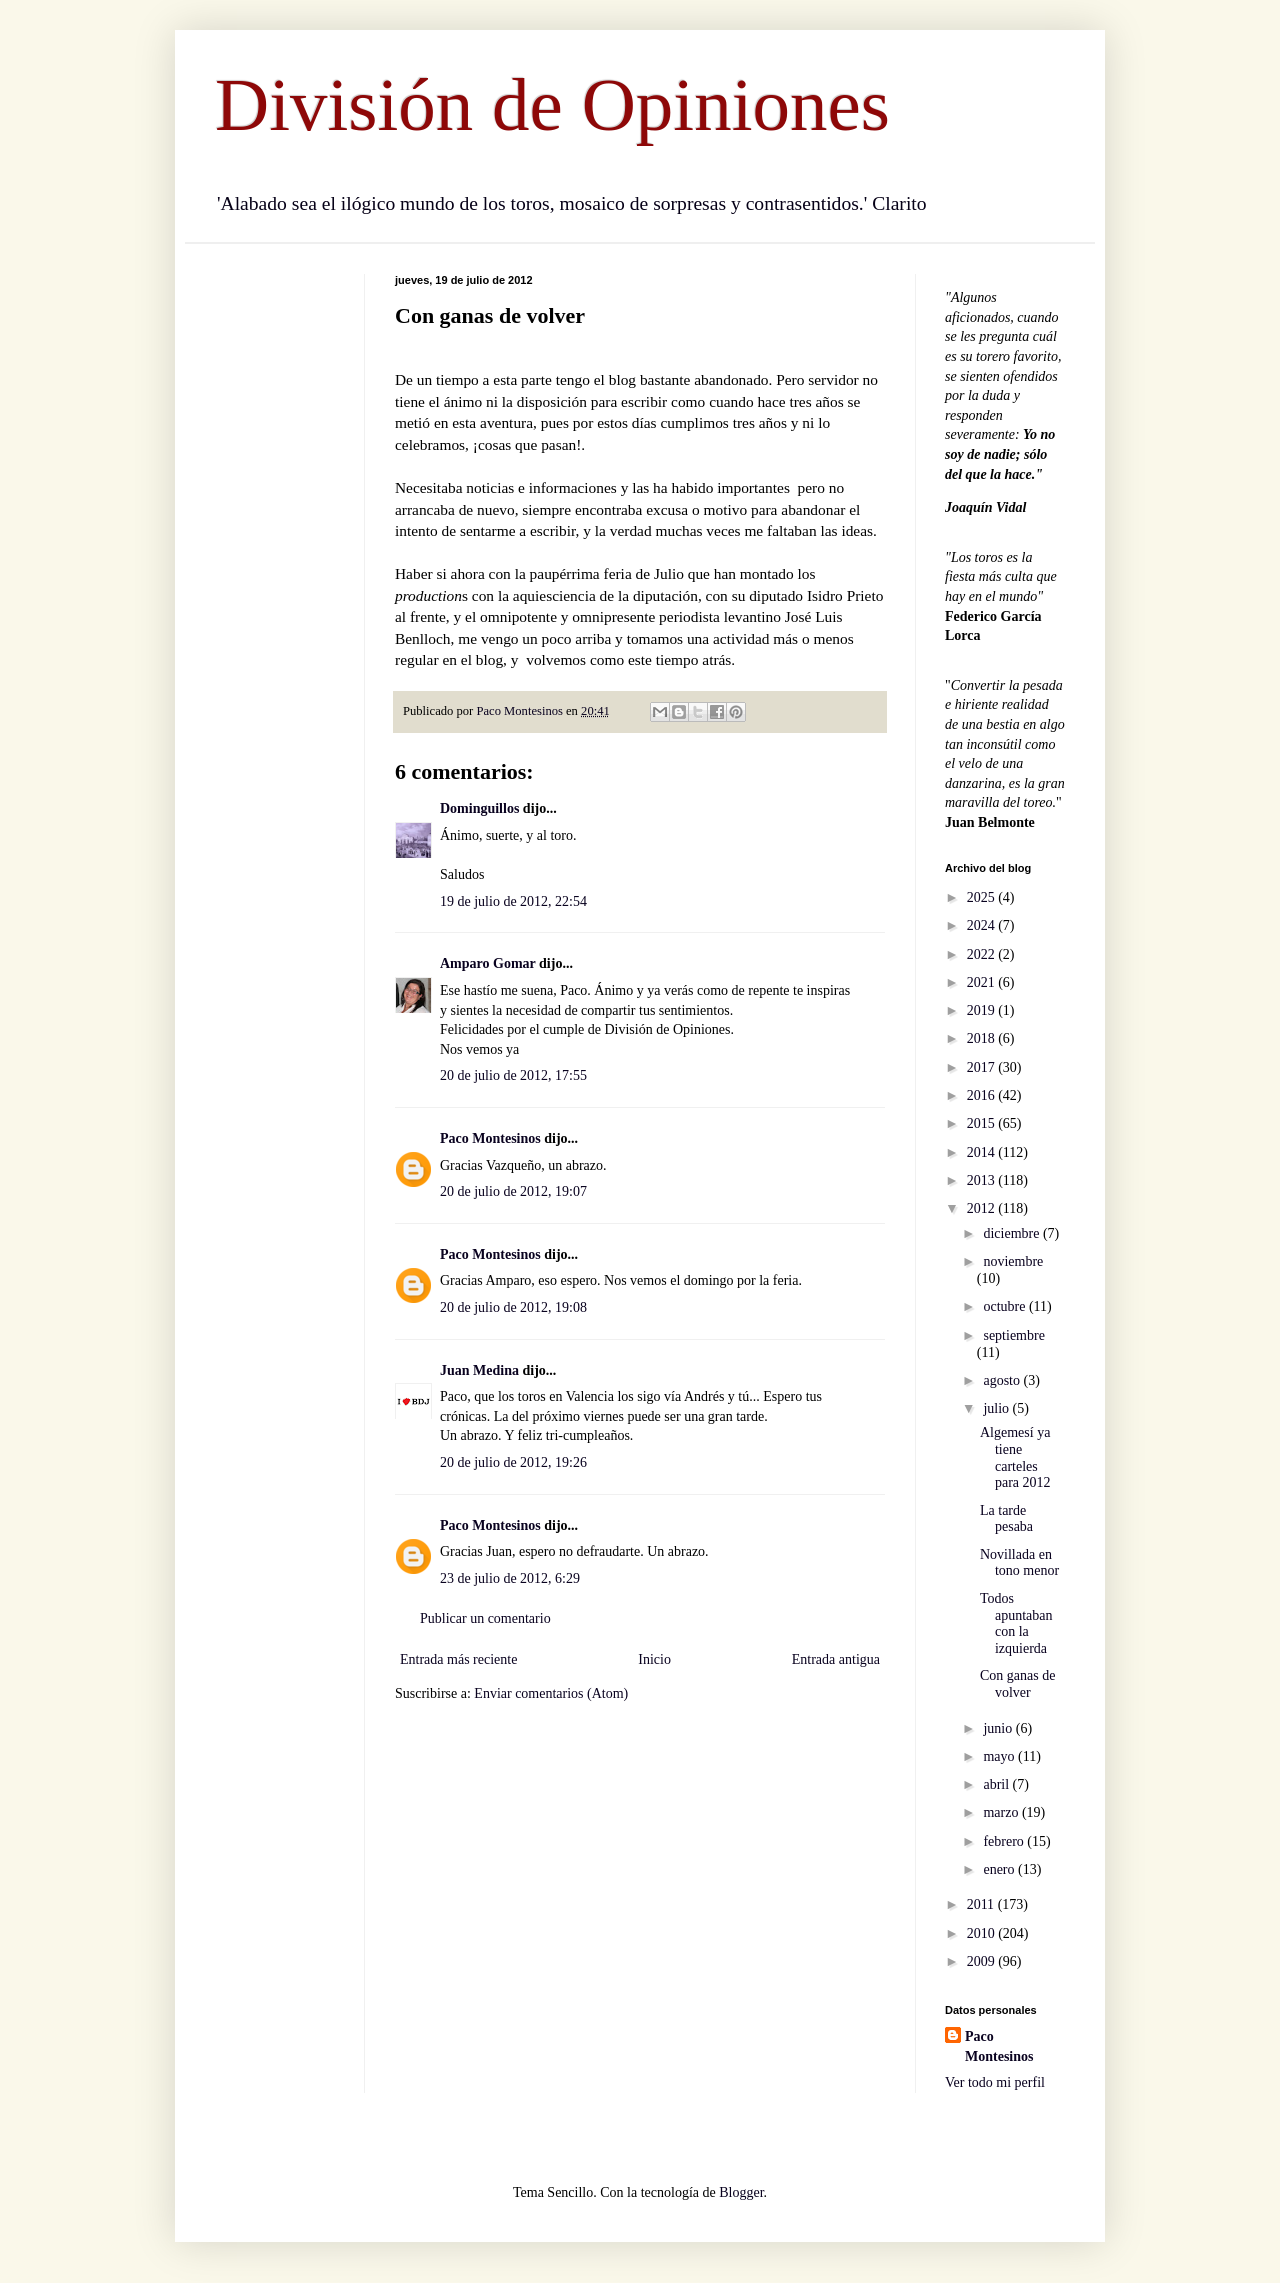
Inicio (654, 1659)
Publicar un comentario (485, 1618)
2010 (983, 1933)
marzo (1002, 1812)
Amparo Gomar (488, 963)
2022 (983, 954)
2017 (983, 1067)
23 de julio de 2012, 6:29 (510, 1578)
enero (1000, 1869)
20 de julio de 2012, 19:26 (513, 1462)
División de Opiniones (552, 104)
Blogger (741, 2192)
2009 (983, 1961)
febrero (1005, 1841)
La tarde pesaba (1006, 1519)
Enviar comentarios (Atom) (551, 1693)
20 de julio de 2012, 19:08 (513, 1307)
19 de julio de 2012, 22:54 (513, 901)
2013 (983, 1180)
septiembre (1013, 1335)
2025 (983, 897)
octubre (1005, 1306)
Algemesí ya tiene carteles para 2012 (1015, 1457)
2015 (983, 1123)
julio (997, 1408)
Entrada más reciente (458, 1659)
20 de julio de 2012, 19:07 (513, 1191)
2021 (983, 982)
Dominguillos (479, 808)
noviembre (1013, 1261)
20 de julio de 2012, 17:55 (513, 1075)
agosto (1003, 1380)
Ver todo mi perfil (995, 2082)
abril (997, 1784)
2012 (983, 1208)
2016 (983, 1095)
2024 (983, 925)
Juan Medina (479, 1370)
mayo (1000, 1756)
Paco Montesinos (490, 1138)
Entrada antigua (836, 1659)
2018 (983, 1038)
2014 (983, 1152)
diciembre (1012, 1233)
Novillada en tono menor (1019, 1563)
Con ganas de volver (1017, 1684)
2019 (983, 1010)
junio (999, 1728)
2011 (982, 1904)
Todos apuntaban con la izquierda (1016, 1623)
